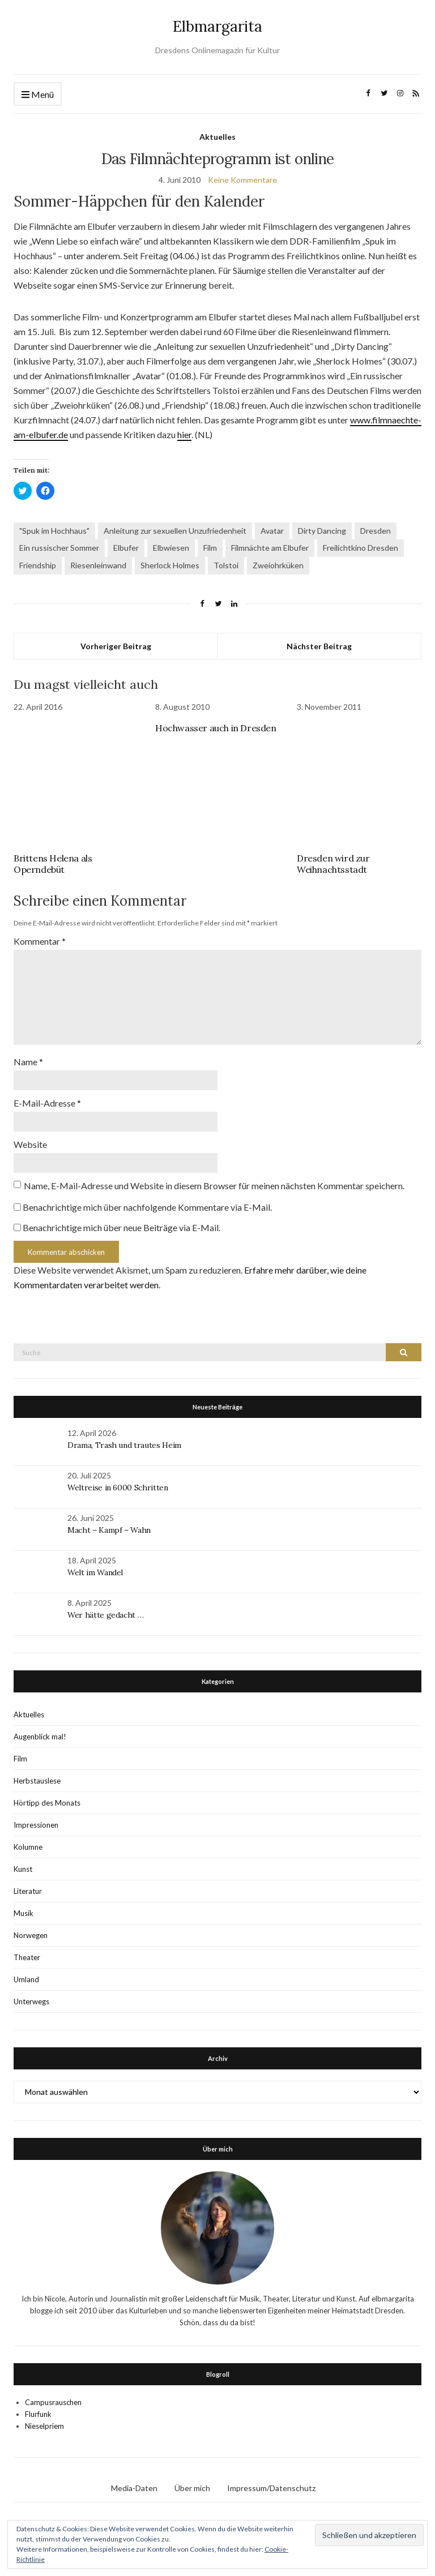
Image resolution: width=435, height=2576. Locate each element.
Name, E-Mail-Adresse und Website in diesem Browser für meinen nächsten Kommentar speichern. (214, 1185)
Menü (38, 95)
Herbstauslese (37, 1780)
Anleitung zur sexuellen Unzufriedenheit (175, 530)
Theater (27, 1957)
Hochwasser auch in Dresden (215, 728)
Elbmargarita (217, 26)
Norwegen (31, 1935)
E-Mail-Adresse (47, 1103)
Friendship (37, 565)
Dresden (375, 530)
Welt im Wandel (96, 1572)
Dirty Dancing (322, 530)
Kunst (23, 1869)
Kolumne (28, 1846)
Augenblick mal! (40, 1736)
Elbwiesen (171, 547)
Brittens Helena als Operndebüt (53, 863)
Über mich (192, 2488)
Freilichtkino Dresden (360, 547)
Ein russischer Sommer (59, 547)
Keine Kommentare (242, 180)
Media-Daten (134, 2488)
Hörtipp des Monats (47, 1802)
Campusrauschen (53, 2402)
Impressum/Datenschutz (271, 2488)
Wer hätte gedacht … (105, 1615)
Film (210, 547)
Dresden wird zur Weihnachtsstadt (333, 863)
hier (184, 434)
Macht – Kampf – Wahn (109, 1530)
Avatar (272, 530)
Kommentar (40, 941)
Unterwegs (31, 2001)
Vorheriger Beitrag (115, 646)
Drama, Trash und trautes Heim (124, 1445)
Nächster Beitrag (319, 646)
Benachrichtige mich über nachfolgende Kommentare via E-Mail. (147, 1207)
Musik (23, 1913)
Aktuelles (217, 137)
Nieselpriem (44, 2426)
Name (28, 1061)
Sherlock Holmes (169, 565)
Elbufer (126, 547)
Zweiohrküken (278, 565)
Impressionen (36, 1824)
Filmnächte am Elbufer (270, 547)
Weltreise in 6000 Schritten (117, 1487)
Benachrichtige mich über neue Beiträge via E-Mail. (121, 1227)
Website (30, 1144)
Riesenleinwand (98, 565)
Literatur (28, 1891)
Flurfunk (38, 2414)
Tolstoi (226, 565)
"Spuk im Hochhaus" (54, 530)
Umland (26, 1979)
